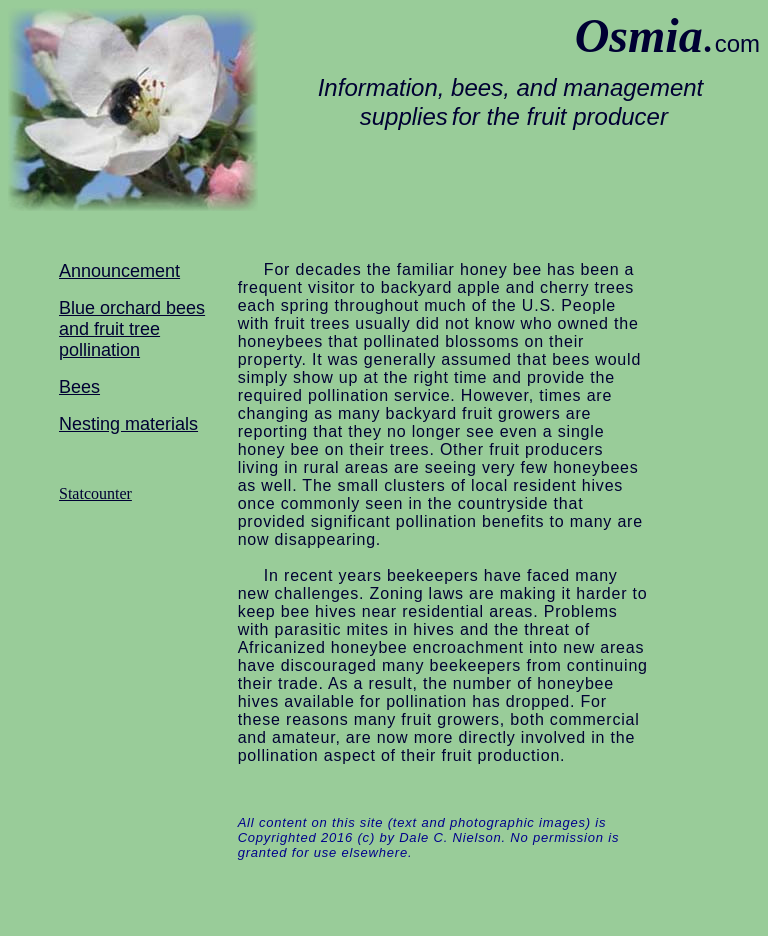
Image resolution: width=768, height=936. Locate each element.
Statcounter (95, 493)
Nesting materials (128, 424)
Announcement (119, 271)
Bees (79, 387)
